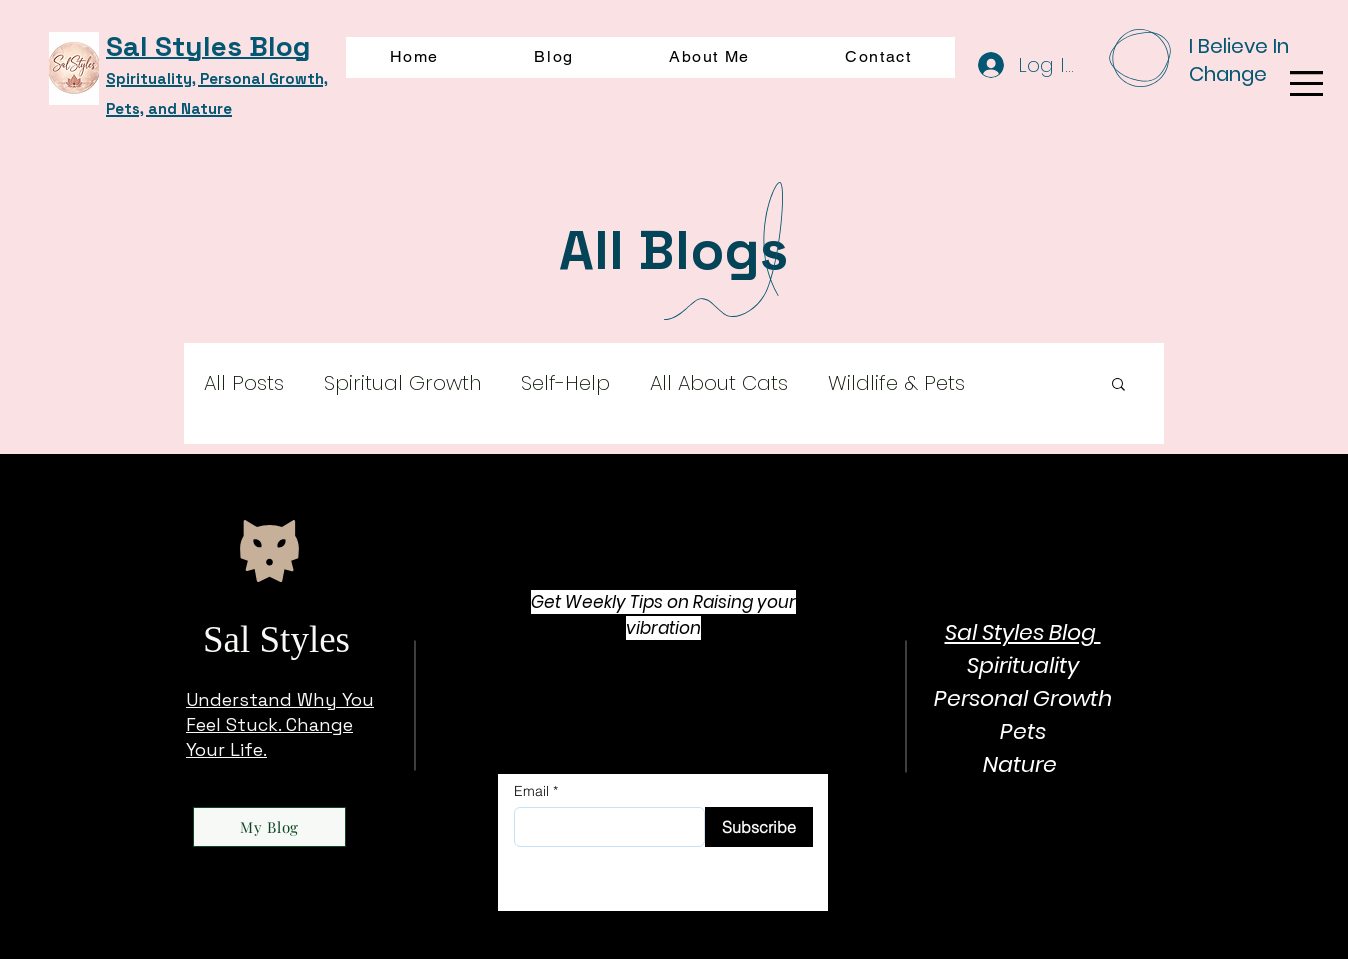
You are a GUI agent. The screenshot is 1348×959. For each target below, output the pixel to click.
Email (531, 791)
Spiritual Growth (402, 383)
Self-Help (565, 383)
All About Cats (719, 383)
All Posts (244, 383)
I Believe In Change (1239, 60)
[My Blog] (269, 827)
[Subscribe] (759, 827)
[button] (1306, 83)
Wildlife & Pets (896, 383)
